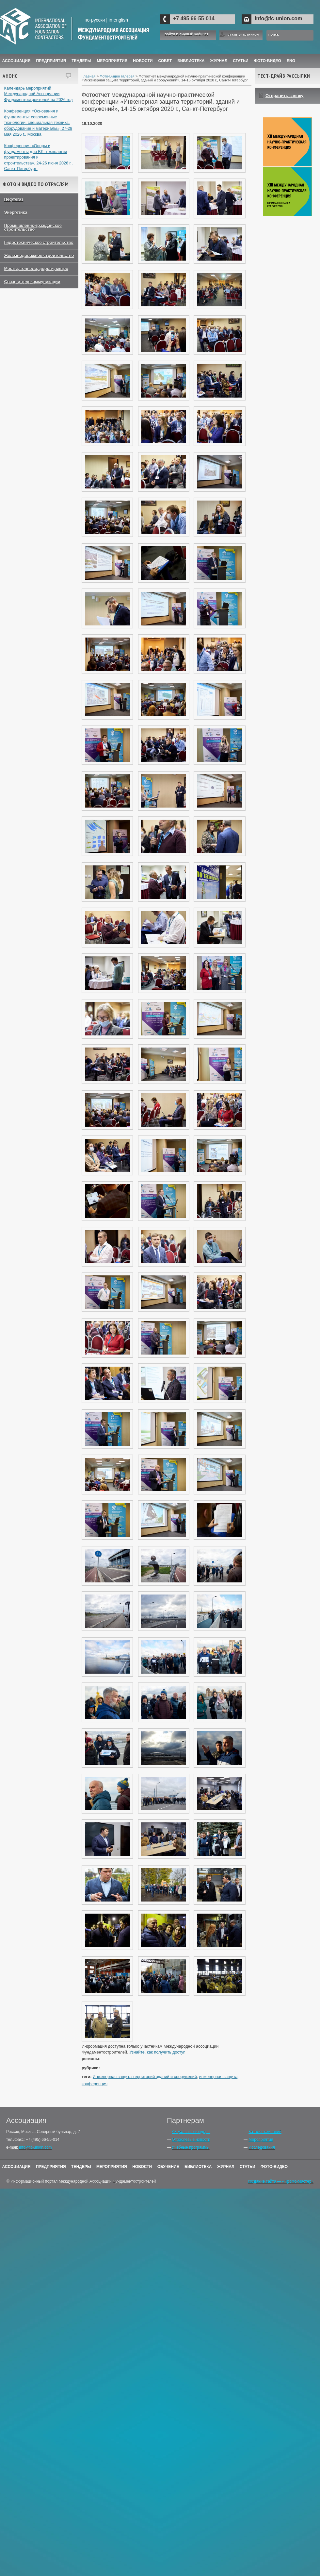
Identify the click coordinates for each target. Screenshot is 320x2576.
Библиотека (190, 61)
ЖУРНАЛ (219, 61)
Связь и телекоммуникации (32, 282)
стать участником (243, 34)
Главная (89, 76)
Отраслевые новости (191, 2139)
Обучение (168, 2166)
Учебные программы (190, 2147)
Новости (142, 61)
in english (118, 20)
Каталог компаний (264, 2131)
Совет (165, 61)
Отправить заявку (284, 95)
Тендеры (81, 61)
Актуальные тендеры (191, 2131)
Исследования (261, 2147)
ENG (291, 61)
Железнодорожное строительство (39, 255)
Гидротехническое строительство (38, 242)
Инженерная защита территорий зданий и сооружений (145, 2076)
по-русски (95, 20)
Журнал (225, 2166)
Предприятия (51, 61)
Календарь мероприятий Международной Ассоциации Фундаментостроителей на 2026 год (38, 94)
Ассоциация (16, 61)
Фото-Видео (267, 61)
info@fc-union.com (278, 18)
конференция (94, 2084)
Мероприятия (112, 61)
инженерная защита (218, 2076)
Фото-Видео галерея (117, 76)
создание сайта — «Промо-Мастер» (280, 2181)
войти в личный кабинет (186, 34)
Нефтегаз (14, 199)
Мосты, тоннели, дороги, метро (36, 268)
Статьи (240, 61)
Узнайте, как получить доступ (157, 2052)
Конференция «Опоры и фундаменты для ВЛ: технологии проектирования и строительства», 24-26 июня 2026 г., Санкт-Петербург (38, 157)
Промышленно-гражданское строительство (33, 227)
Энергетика (15, 212)
